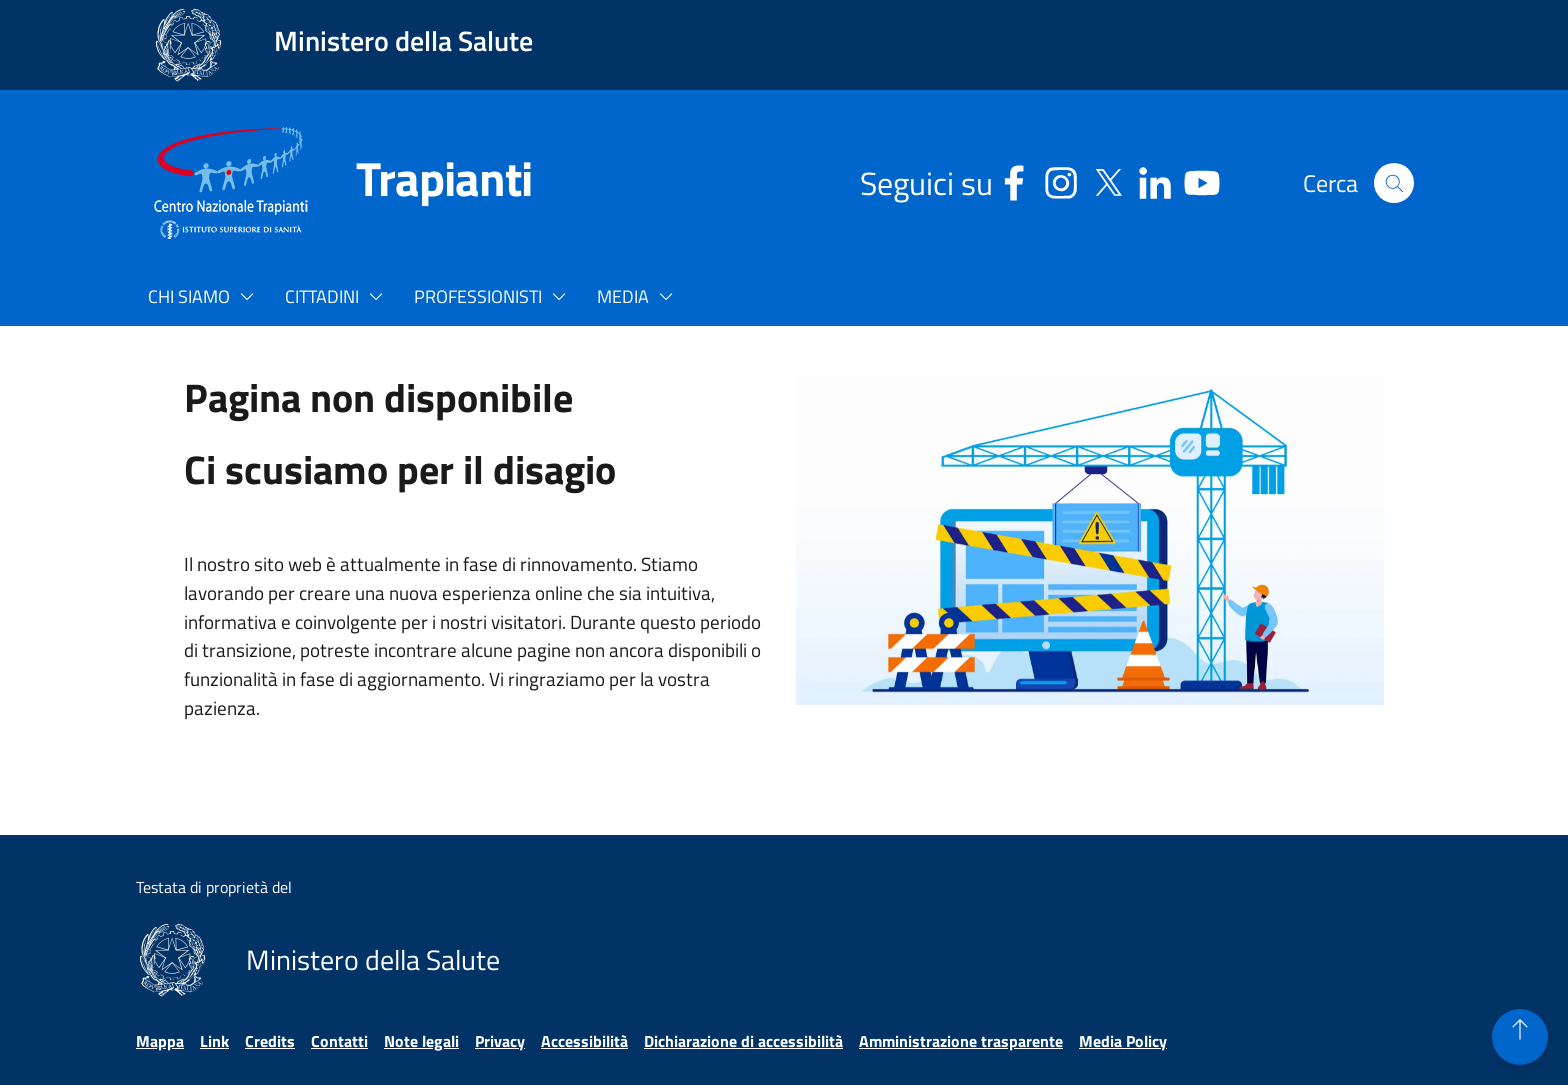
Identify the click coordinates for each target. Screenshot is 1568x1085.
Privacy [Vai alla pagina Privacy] (500, 1041)
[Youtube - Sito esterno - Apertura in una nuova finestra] (1202, 179)
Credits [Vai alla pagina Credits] (270, 1041)
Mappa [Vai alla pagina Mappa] (160, 1041)
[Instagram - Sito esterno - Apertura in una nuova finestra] (1061, 179)
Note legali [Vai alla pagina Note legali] (421, 1041)
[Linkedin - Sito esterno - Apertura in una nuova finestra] (1155, 179)
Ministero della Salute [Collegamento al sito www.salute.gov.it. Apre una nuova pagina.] (403, 40)
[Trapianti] (420, 183)
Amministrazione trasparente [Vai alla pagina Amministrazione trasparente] (961, 1041)
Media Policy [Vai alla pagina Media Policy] (1123, 1041)
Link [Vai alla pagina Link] (214, 1041)
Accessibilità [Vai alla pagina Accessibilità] (584, 1041)
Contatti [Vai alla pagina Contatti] (339, 1041)
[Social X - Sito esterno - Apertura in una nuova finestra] (1108, 179)
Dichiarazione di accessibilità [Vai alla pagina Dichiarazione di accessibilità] (743, 1041)
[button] (1394, 183)
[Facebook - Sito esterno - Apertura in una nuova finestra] (1014, 179)
